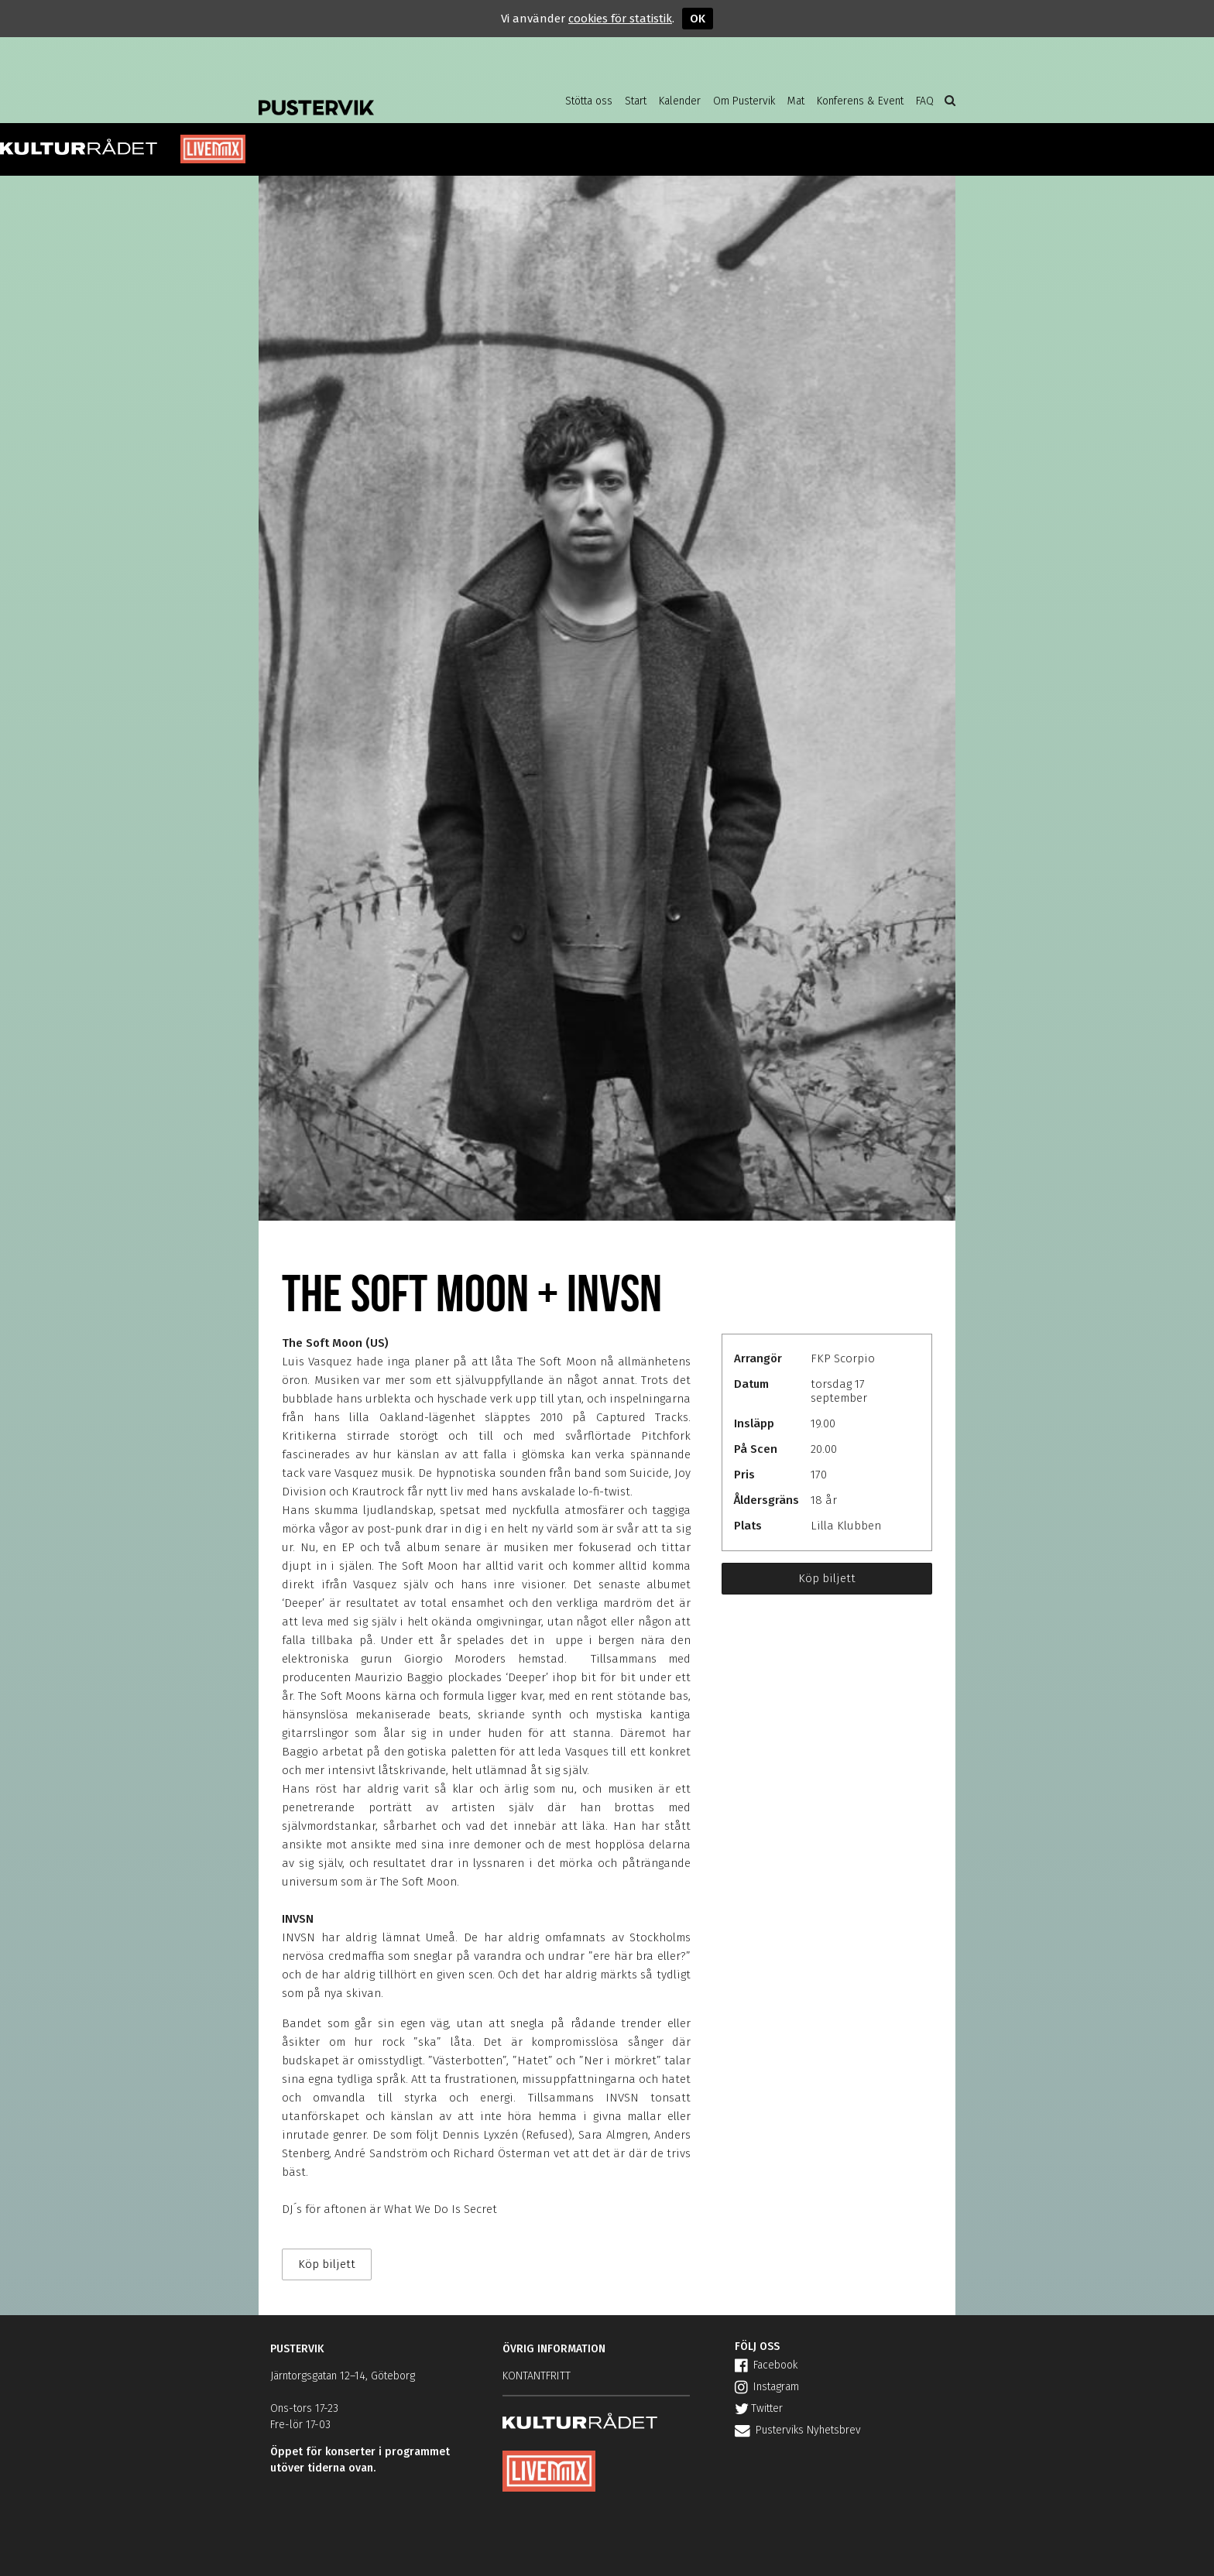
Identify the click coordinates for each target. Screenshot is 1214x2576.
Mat (795, 101)
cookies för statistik (620, 19)
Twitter (759, 2408)
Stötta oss (588, 101)
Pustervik (382, 96)
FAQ (925, 101)
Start (635, 101)
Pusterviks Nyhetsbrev (798, 2430)
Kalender (680, 101)
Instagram (767, 2386)
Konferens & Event (860, 101)
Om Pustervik (744, 101)
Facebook (766, 2365)
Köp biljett (827, 1578)
